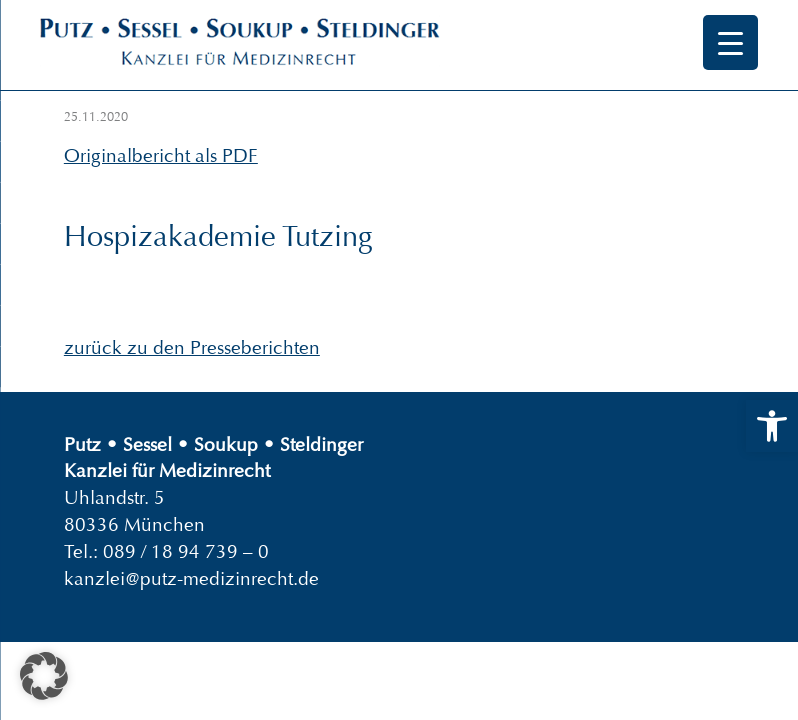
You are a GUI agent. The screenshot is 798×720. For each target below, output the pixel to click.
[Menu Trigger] (730, 42)
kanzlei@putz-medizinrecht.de (191, 578)
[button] (772, 426)
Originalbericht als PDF (161, 155)
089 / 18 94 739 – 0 (186, 551)
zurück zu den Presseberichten (192, 347)
